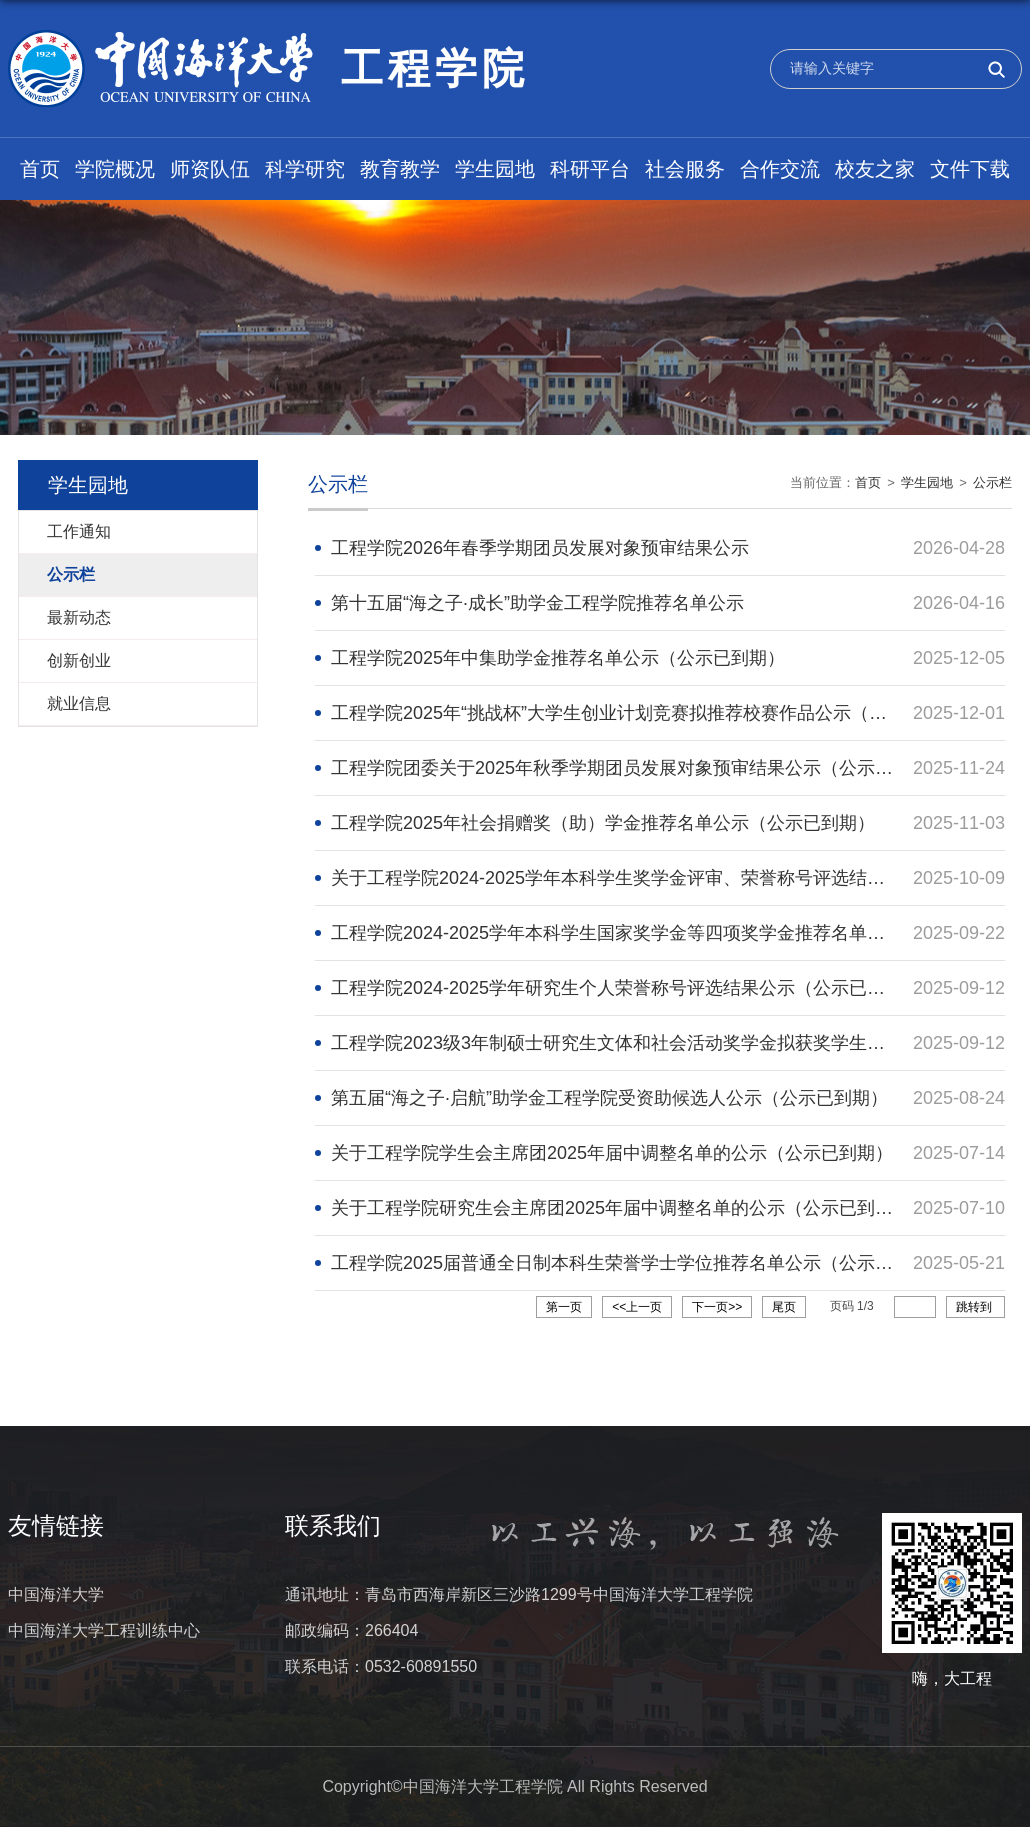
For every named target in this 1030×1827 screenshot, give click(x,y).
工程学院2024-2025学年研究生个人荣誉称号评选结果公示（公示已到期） (626, 988)
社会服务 (685, 169)
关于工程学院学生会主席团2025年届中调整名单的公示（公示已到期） (612, 1153)
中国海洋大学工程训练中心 (104, 1630)
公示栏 (992, 482)
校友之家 (875, 169)
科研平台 (590, 169)
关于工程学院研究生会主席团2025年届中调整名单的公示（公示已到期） (621, 1208)
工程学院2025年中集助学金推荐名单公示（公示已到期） (558, 658)
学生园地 (495, 169)
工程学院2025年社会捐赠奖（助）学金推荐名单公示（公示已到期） (603, 823)
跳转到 (975, 1307)
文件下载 (970, 169)
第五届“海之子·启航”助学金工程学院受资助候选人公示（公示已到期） (609, 1098)
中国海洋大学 (56, 1594)
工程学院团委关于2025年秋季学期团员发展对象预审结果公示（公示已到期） (639, 768)
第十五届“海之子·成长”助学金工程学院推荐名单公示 (537, 603)
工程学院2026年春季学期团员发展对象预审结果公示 (540, 548)
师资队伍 (210, 169)
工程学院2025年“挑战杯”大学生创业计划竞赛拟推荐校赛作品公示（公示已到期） (654, 713)
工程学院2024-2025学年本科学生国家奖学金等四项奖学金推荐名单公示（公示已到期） (680, 933)
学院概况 (115, 169)
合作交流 (780, 169)
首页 (40, 169)
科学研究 (305, 169)
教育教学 (400, 169)
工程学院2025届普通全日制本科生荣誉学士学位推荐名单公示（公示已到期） (639, 1263)
